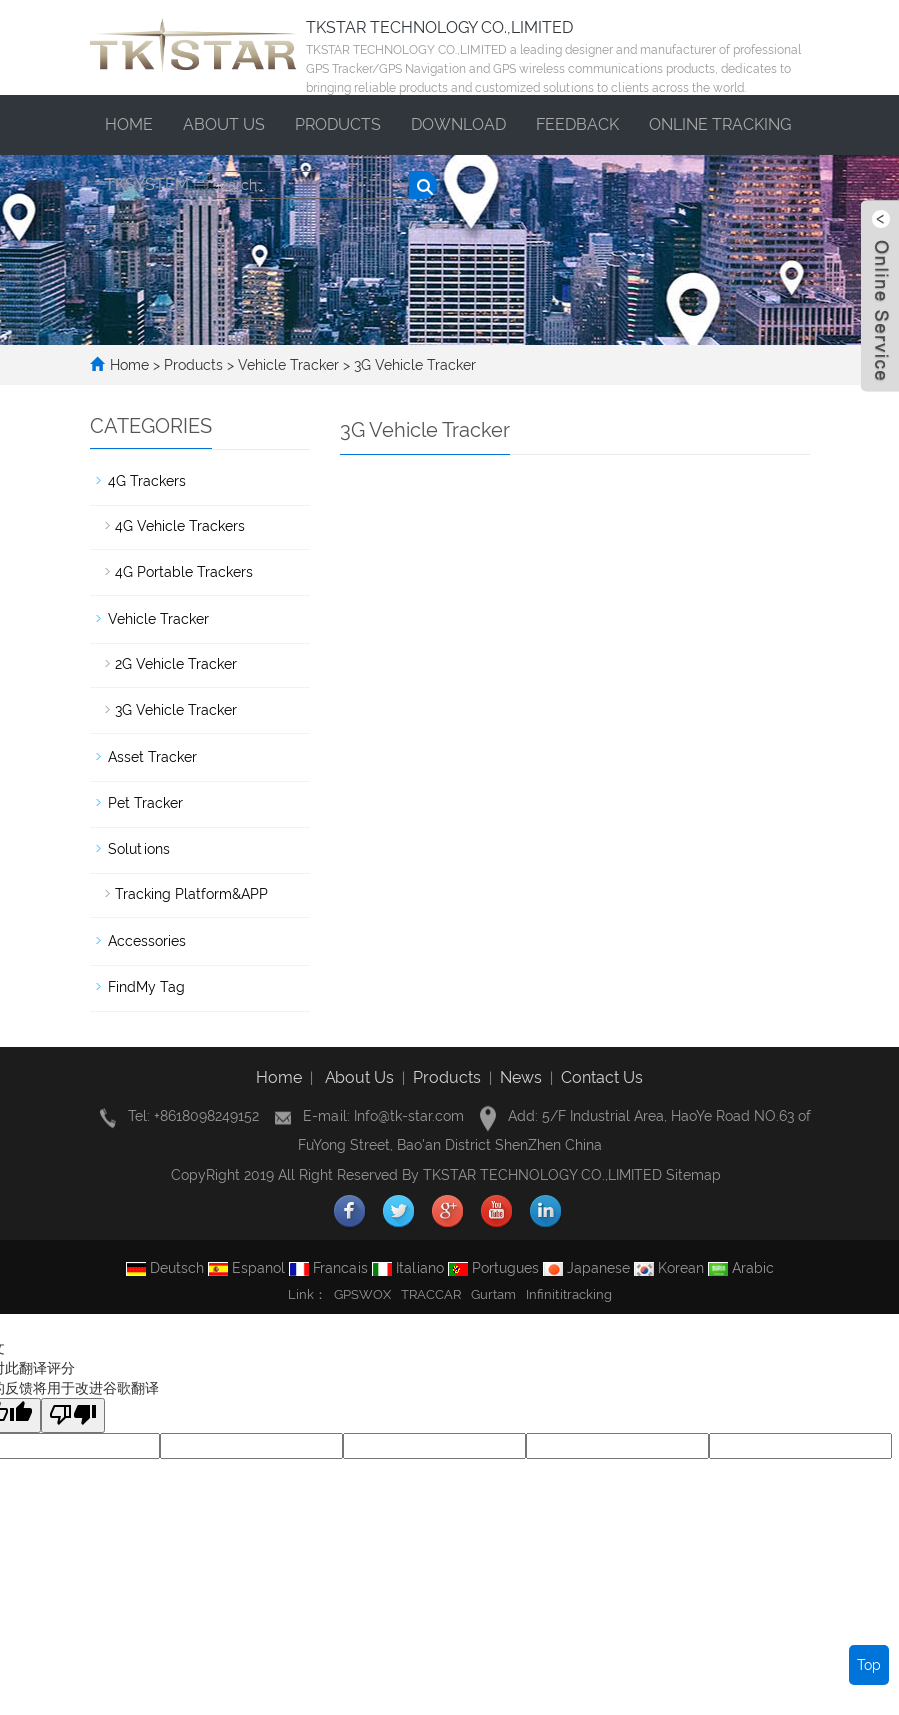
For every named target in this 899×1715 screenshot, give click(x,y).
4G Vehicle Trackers (180, 526)
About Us (359, 1077)
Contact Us (602, 1077)
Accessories (147, 941)
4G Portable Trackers (184, 572)
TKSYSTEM (147, 184)
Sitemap (693, 1175)
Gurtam (493, 1294)
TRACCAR (431, 1294)
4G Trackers (147, 481)
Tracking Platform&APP (191, 894)
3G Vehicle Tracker (413, 365)
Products (338, 124)
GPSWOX (362, 1294)
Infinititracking (569, 1294)
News (521, 1077)
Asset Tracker (152, 757)
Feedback (577, 124)
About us (224, 124)
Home (129, 124)
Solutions (139, 849)
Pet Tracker (145, 803)
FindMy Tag (146, 987)
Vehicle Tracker (288, 365)
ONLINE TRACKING (720, 124)
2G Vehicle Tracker (176, 664)
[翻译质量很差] (73, 1415)
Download (458, 124)
